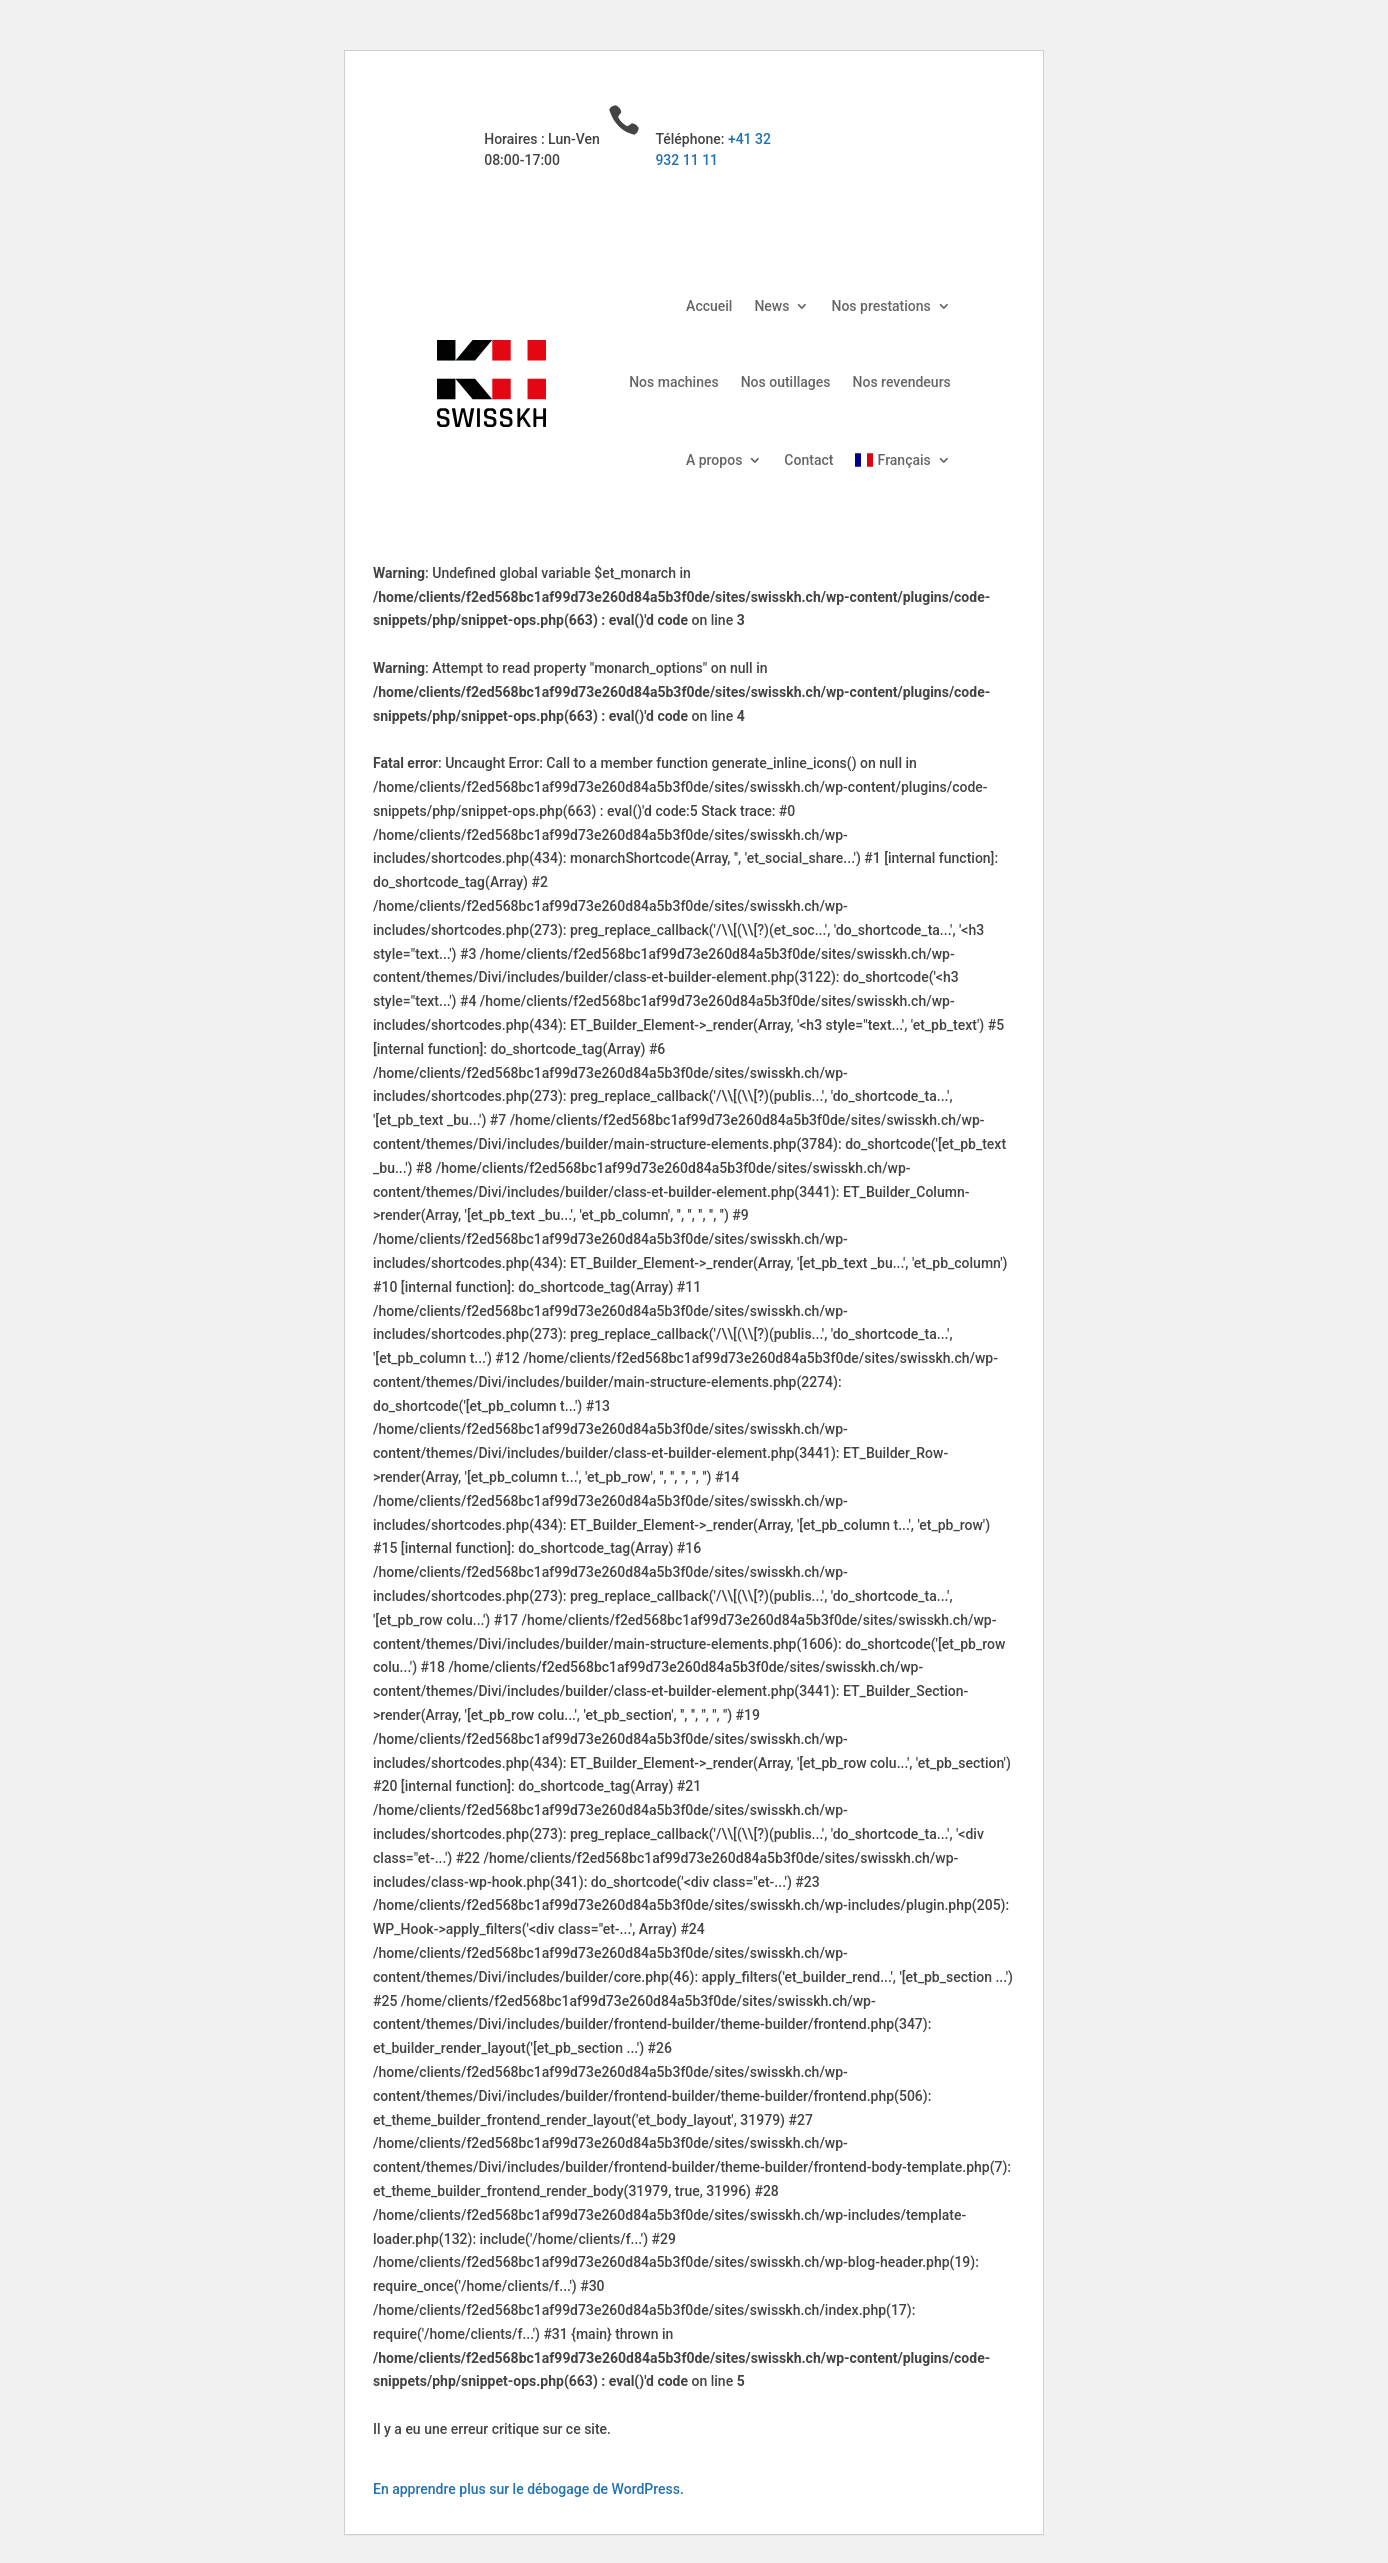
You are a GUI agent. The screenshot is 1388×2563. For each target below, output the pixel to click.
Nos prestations (880, 306)
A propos (714, 460)
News (771, 306)
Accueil (709, 306)
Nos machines (673, 382)
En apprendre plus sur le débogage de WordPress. (528, 2489)
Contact (808, 460)
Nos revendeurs (902, 382)
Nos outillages (786, 382)
